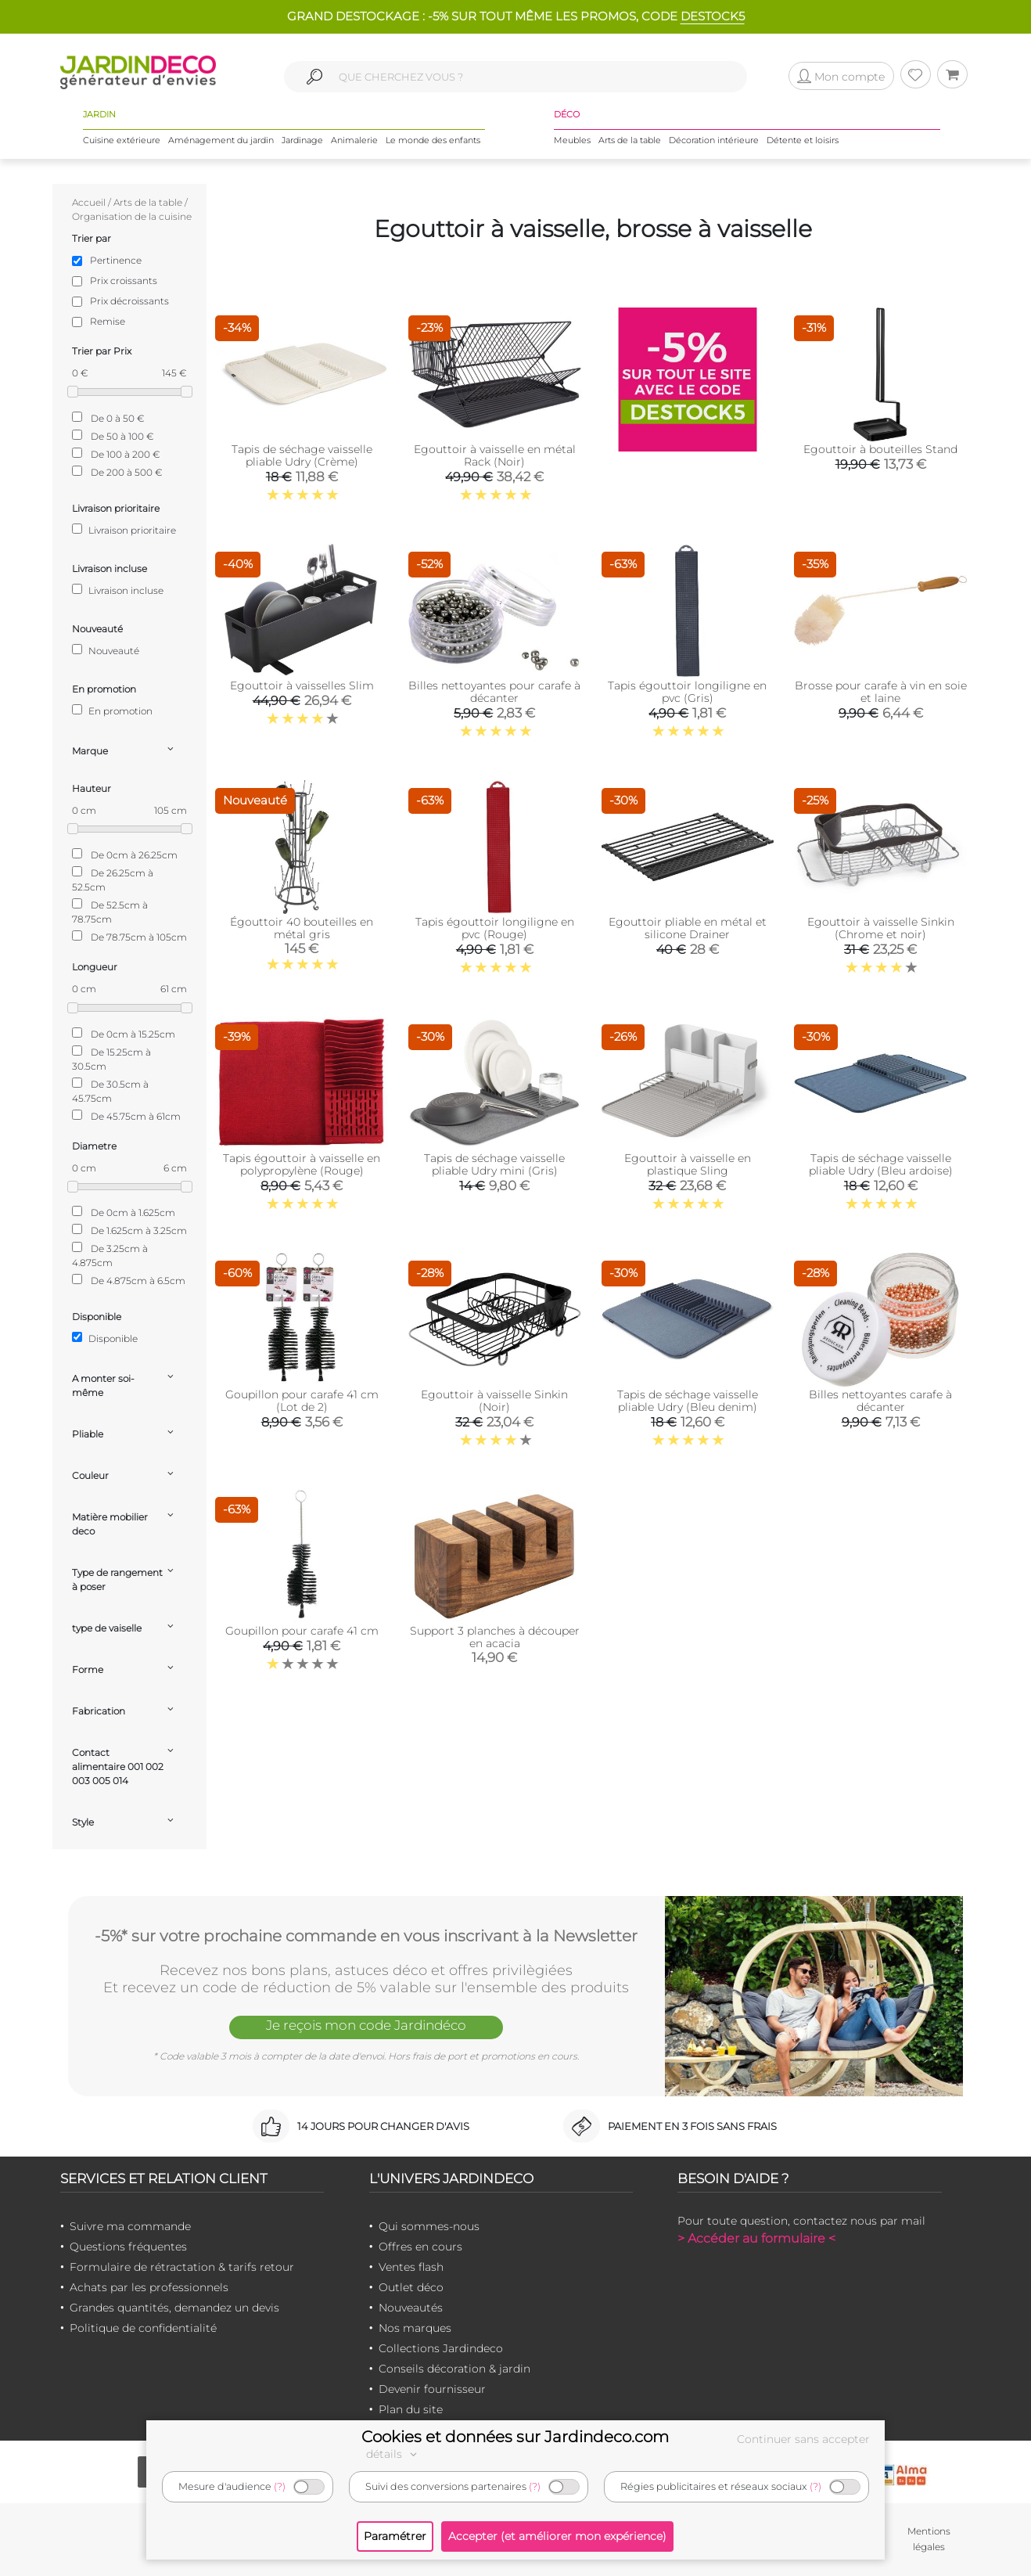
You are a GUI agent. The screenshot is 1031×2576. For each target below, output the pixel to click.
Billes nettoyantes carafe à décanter (880, 1400)
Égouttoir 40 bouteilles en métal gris (301, 928)
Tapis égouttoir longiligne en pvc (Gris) (687, 691)
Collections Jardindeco (441, 2348)
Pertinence (116, 260)
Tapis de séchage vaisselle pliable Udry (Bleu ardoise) (881, 1164)
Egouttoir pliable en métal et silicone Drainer (688, 928)
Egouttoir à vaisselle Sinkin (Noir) (494, 1400)
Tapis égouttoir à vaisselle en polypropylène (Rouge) (301, 1164)
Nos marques (415, 2328)
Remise (107, 321)
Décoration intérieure (714, 140)
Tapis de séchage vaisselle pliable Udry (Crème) (302, 455)
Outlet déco (411, 2287)
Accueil (89, 202)
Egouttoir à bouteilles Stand (880, 449)
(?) (280, 2486)
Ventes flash (411, 2267)
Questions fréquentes (128, 2247)
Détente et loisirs (803, 140)
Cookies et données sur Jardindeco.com (515, 2436)
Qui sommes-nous (429, 2226)
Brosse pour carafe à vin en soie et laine (881, 691)
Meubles (572, 140)
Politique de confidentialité (143, 2328)
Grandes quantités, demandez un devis (174, 2308)
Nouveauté (105, 650)
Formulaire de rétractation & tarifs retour (182, 2267)
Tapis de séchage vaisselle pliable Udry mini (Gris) (494, 1164)
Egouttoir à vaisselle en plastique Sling (687, 1164)
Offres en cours (420, 2247)
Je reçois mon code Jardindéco (366, 2025)
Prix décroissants (129, 301)
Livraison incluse (117, 590)
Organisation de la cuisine (132, 216)
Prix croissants (123, 280)
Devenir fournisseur (432, 2389)
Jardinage (302, 140)
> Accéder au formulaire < (756, 2238)
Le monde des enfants (433, 140)
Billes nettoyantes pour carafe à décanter (494, 691)
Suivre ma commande (130, 2226)
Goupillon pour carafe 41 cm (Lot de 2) (302, 1400)
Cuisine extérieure (121, 140)
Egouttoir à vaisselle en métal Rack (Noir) (495, 455)
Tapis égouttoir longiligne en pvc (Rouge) (494, 928)
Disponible (105, 1338)
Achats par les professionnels (149, 2287)
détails (393, 2454)
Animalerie (354, 140)
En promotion (112, 710)
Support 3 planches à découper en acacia (495, 1637)
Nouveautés (411, 2308)
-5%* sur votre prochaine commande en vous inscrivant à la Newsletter (366, 1936)
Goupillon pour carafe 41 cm (302, 1631)
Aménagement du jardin (221, 140)
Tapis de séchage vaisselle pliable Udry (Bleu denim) (687, 1400)
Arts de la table (629, 140)
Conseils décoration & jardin (454, 2369)
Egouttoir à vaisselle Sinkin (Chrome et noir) (880, 928)
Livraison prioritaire (124, 529)
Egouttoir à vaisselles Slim (302, 685)
